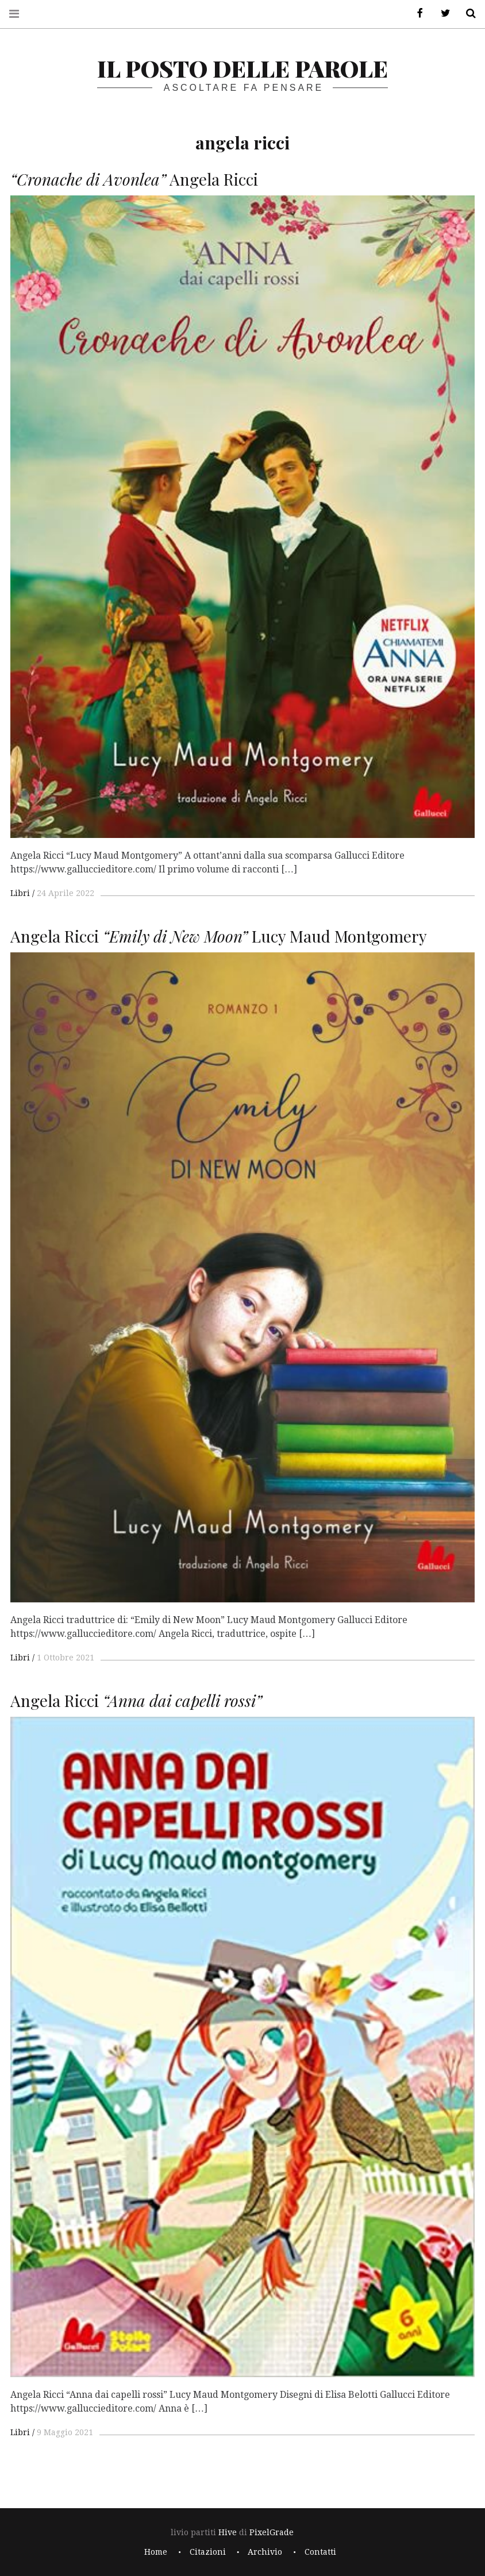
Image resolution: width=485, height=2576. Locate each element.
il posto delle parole (242, 68)
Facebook (416, 13)
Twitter (441, 13)
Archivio (265, 2551)
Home (155, 2551)
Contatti (320, 2551)
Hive (227, 2532)
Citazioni (208, 2551)
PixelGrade (271, 2532)
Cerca (466, 13)
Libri (20, 893)
